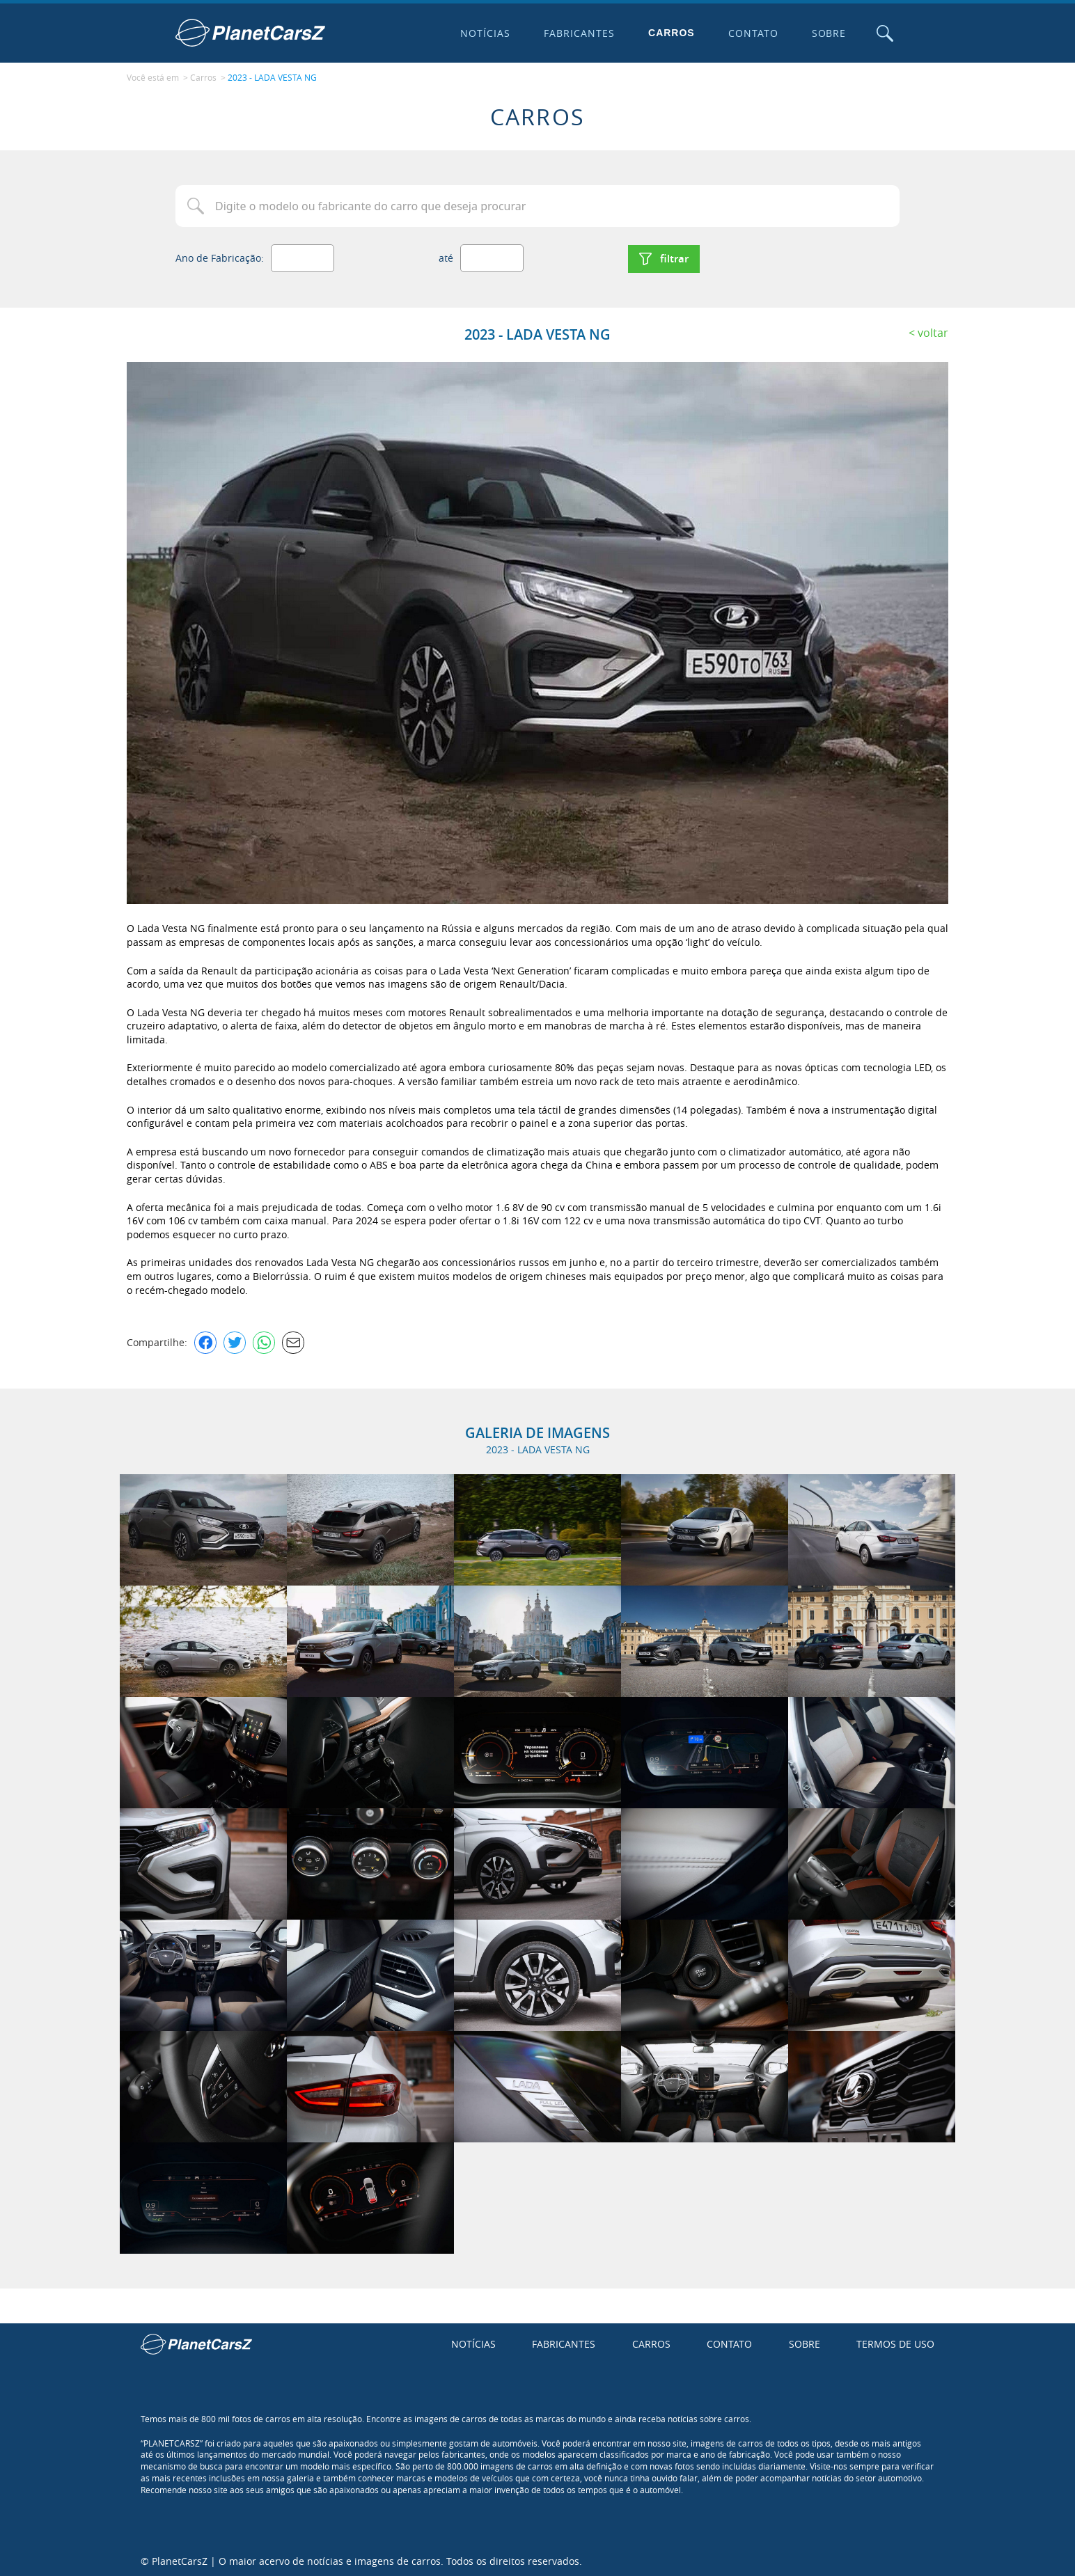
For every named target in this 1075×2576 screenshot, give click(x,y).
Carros (671, 32)
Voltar (933, 330)
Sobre (827, 33)
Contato (752, 33)
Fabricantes (578, 33)
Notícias (485, 33)
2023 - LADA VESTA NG (272, 77)
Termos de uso (895, 2341)
